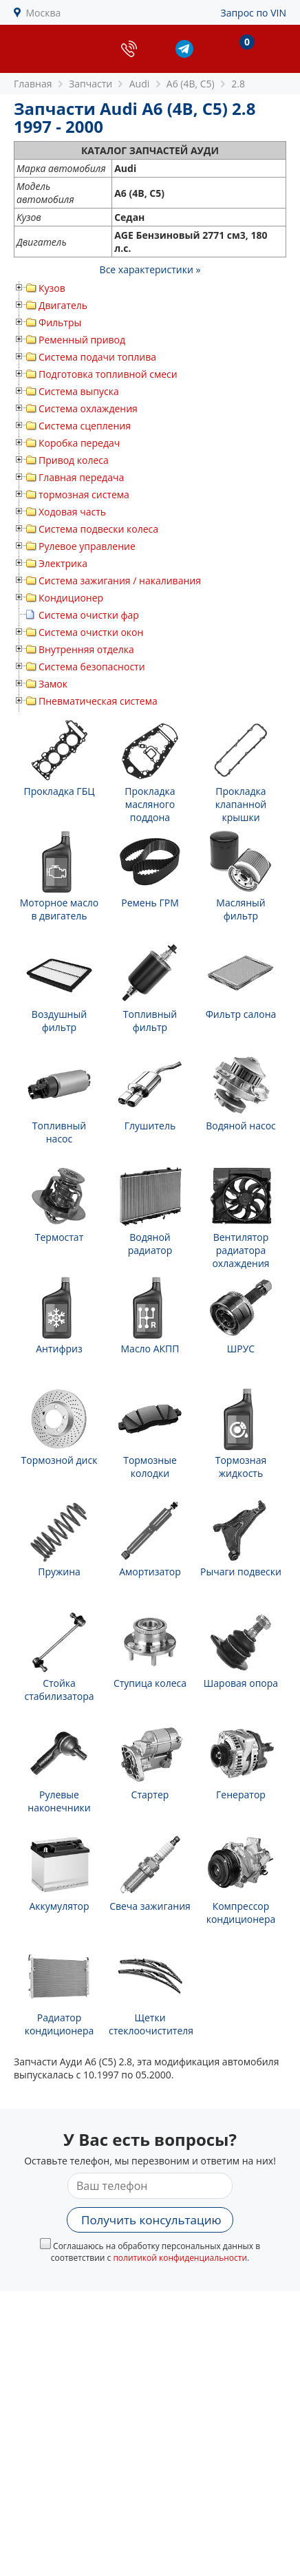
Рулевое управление (87, 546)
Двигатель (63, 305)
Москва (43, 12)
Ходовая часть (72, 511)
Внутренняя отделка (86, 649)
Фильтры (60, 322)
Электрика (63, 563)
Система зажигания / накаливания (120, 580)
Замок (53, 683)
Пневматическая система (98, 700)
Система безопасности (92, 666)
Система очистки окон (91, 632)
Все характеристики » (150, 269)
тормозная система (84, 494)
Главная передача (81, 477)
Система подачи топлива (97, 356)
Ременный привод (82, 339)
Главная (33, 83)
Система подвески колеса (98, 528)
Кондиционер (71, 597)
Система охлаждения (88, 408)
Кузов (52, 288)
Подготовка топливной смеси (108, 374)
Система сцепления (85, 425)
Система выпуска (79, 391)
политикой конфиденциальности (180, 2258)
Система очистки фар (89, 614)
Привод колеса (74, 460)
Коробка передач (79, 442)
